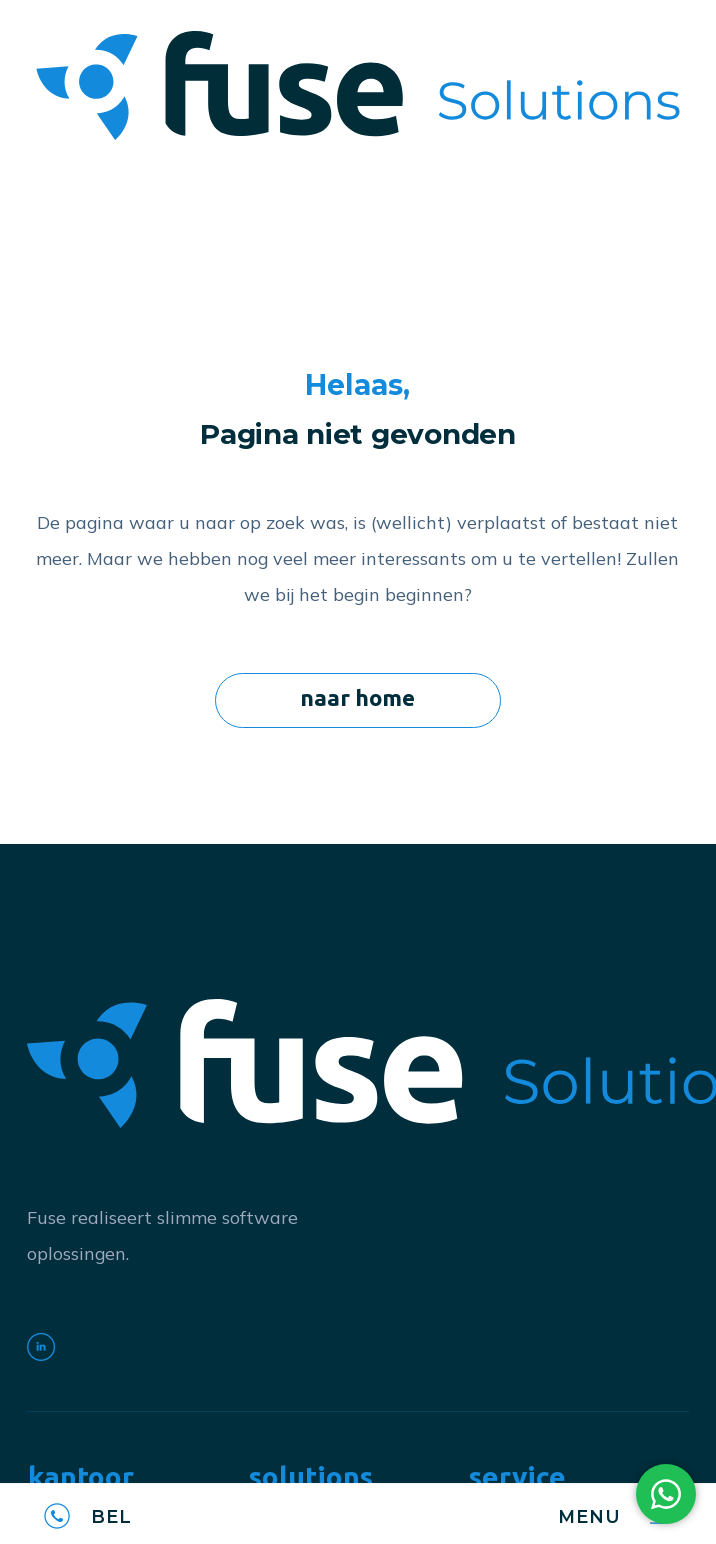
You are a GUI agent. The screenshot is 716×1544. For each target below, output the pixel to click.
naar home (357, 697)
